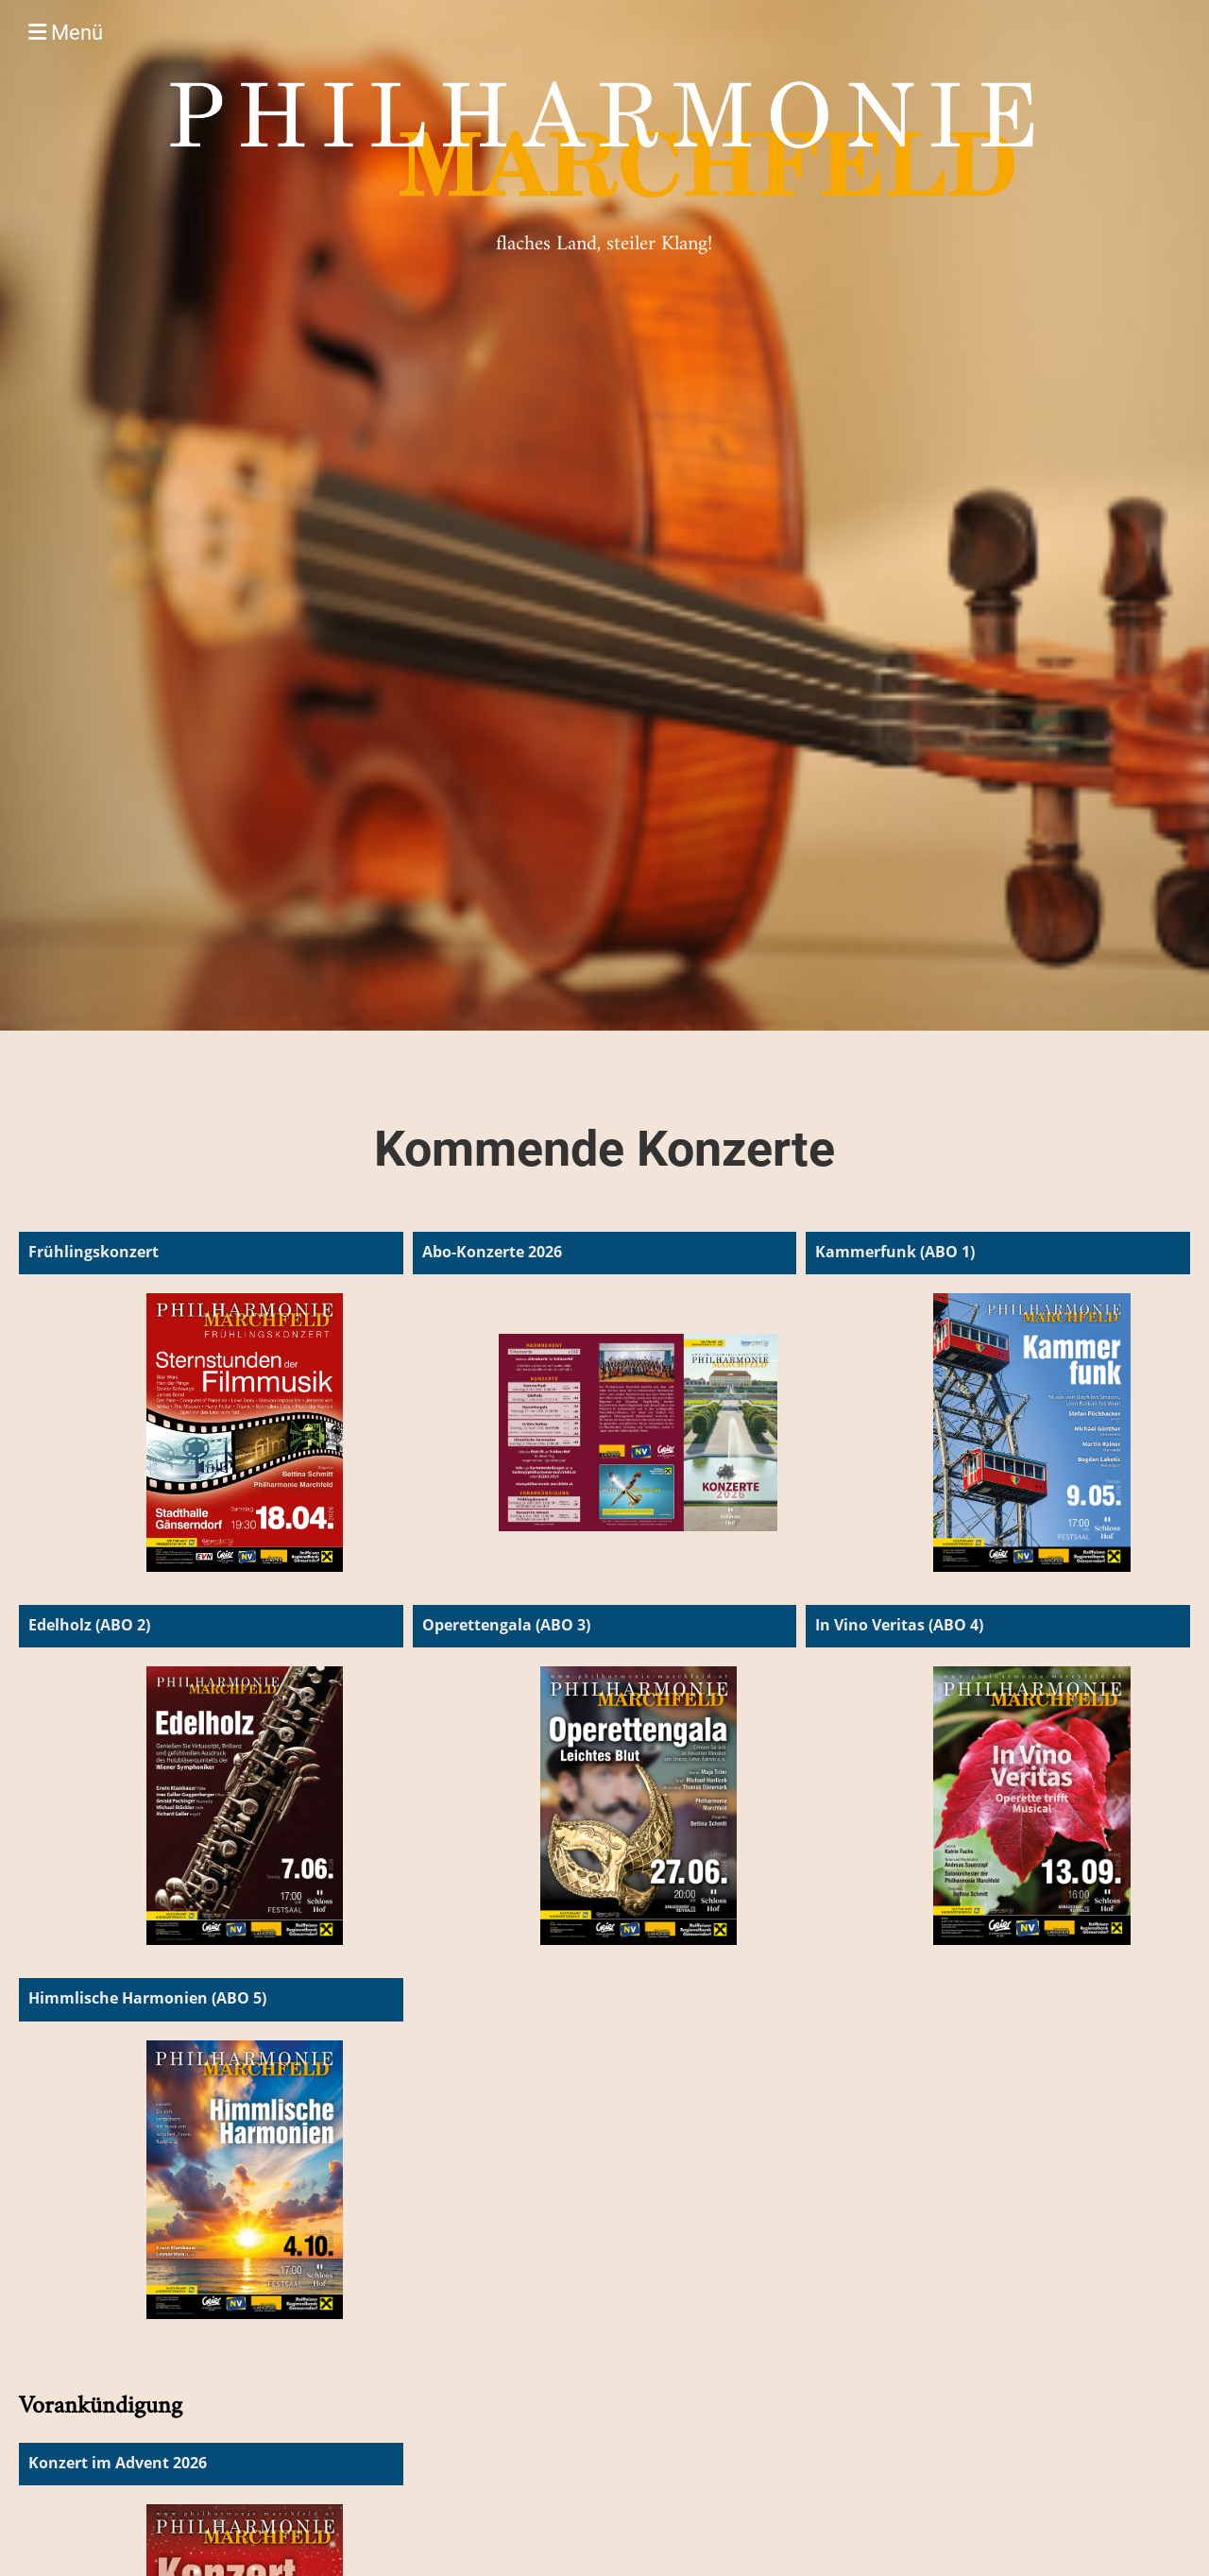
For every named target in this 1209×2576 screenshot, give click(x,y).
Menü (65, 32)
